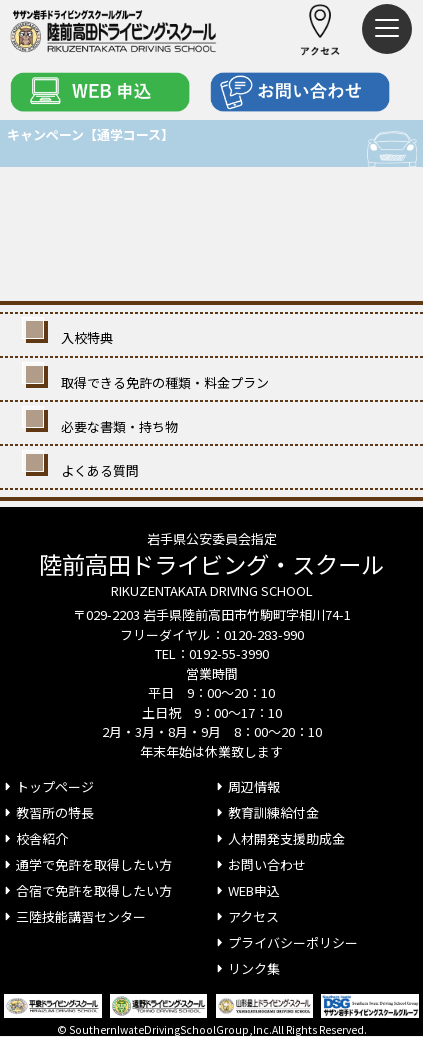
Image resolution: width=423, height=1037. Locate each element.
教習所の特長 (47, 812)
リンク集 (246, 968)
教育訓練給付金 (265, 812)
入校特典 (69, 334)
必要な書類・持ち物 (102, 423)
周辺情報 (246, 786)
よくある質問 (82, 467)
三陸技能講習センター (73, 916)
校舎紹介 (34, 838)
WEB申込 (246, 890)
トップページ (47, 786)
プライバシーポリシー (285, 942)
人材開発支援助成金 (278, 838)
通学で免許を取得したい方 (86, 864)
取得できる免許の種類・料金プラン (147, 379)
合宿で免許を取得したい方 (86, 890)
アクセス (245, 916)
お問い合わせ (259, 864)
